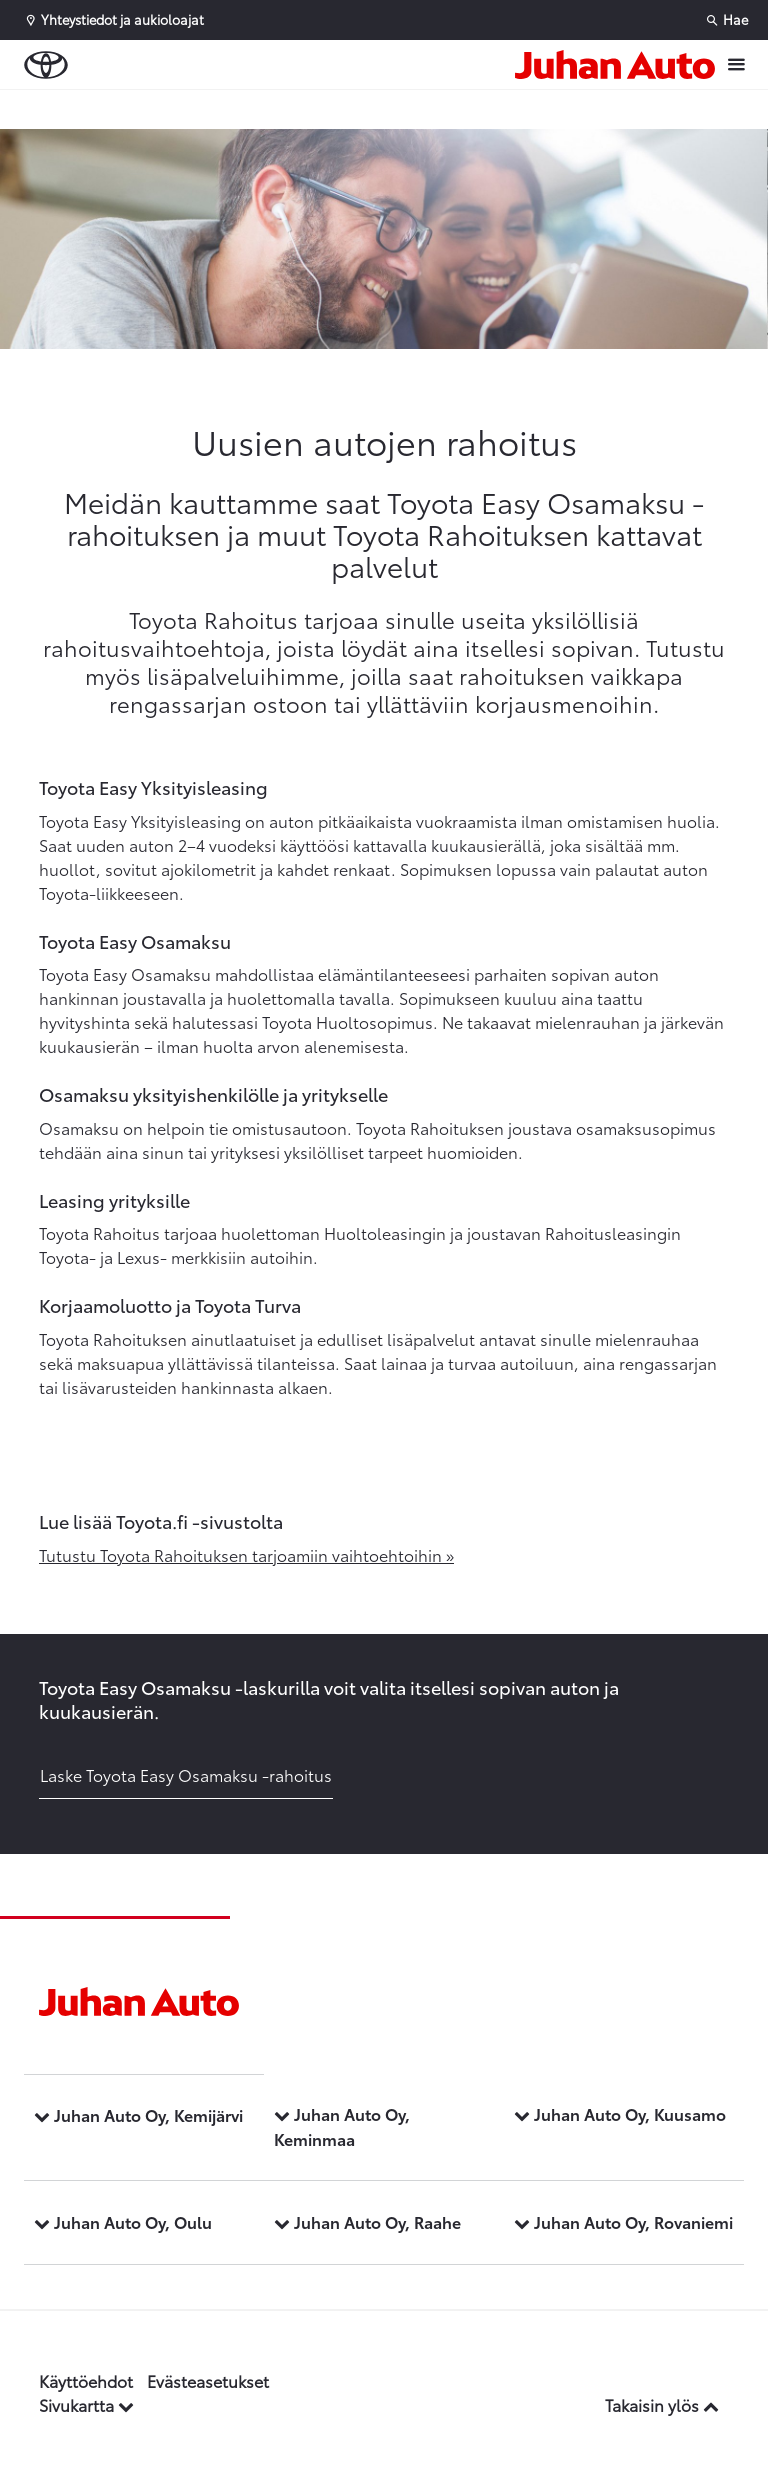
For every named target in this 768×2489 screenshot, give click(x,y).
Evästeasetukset (208, 2380)
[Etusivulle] (615, 64)
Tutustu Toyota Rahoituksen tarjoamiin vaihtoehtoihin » (246, 1554)
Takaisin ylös (662, 2404)
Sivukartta (86, 2404)
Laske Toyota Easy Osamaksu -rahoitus (186, 1774)
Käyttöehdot (86, 2380)
